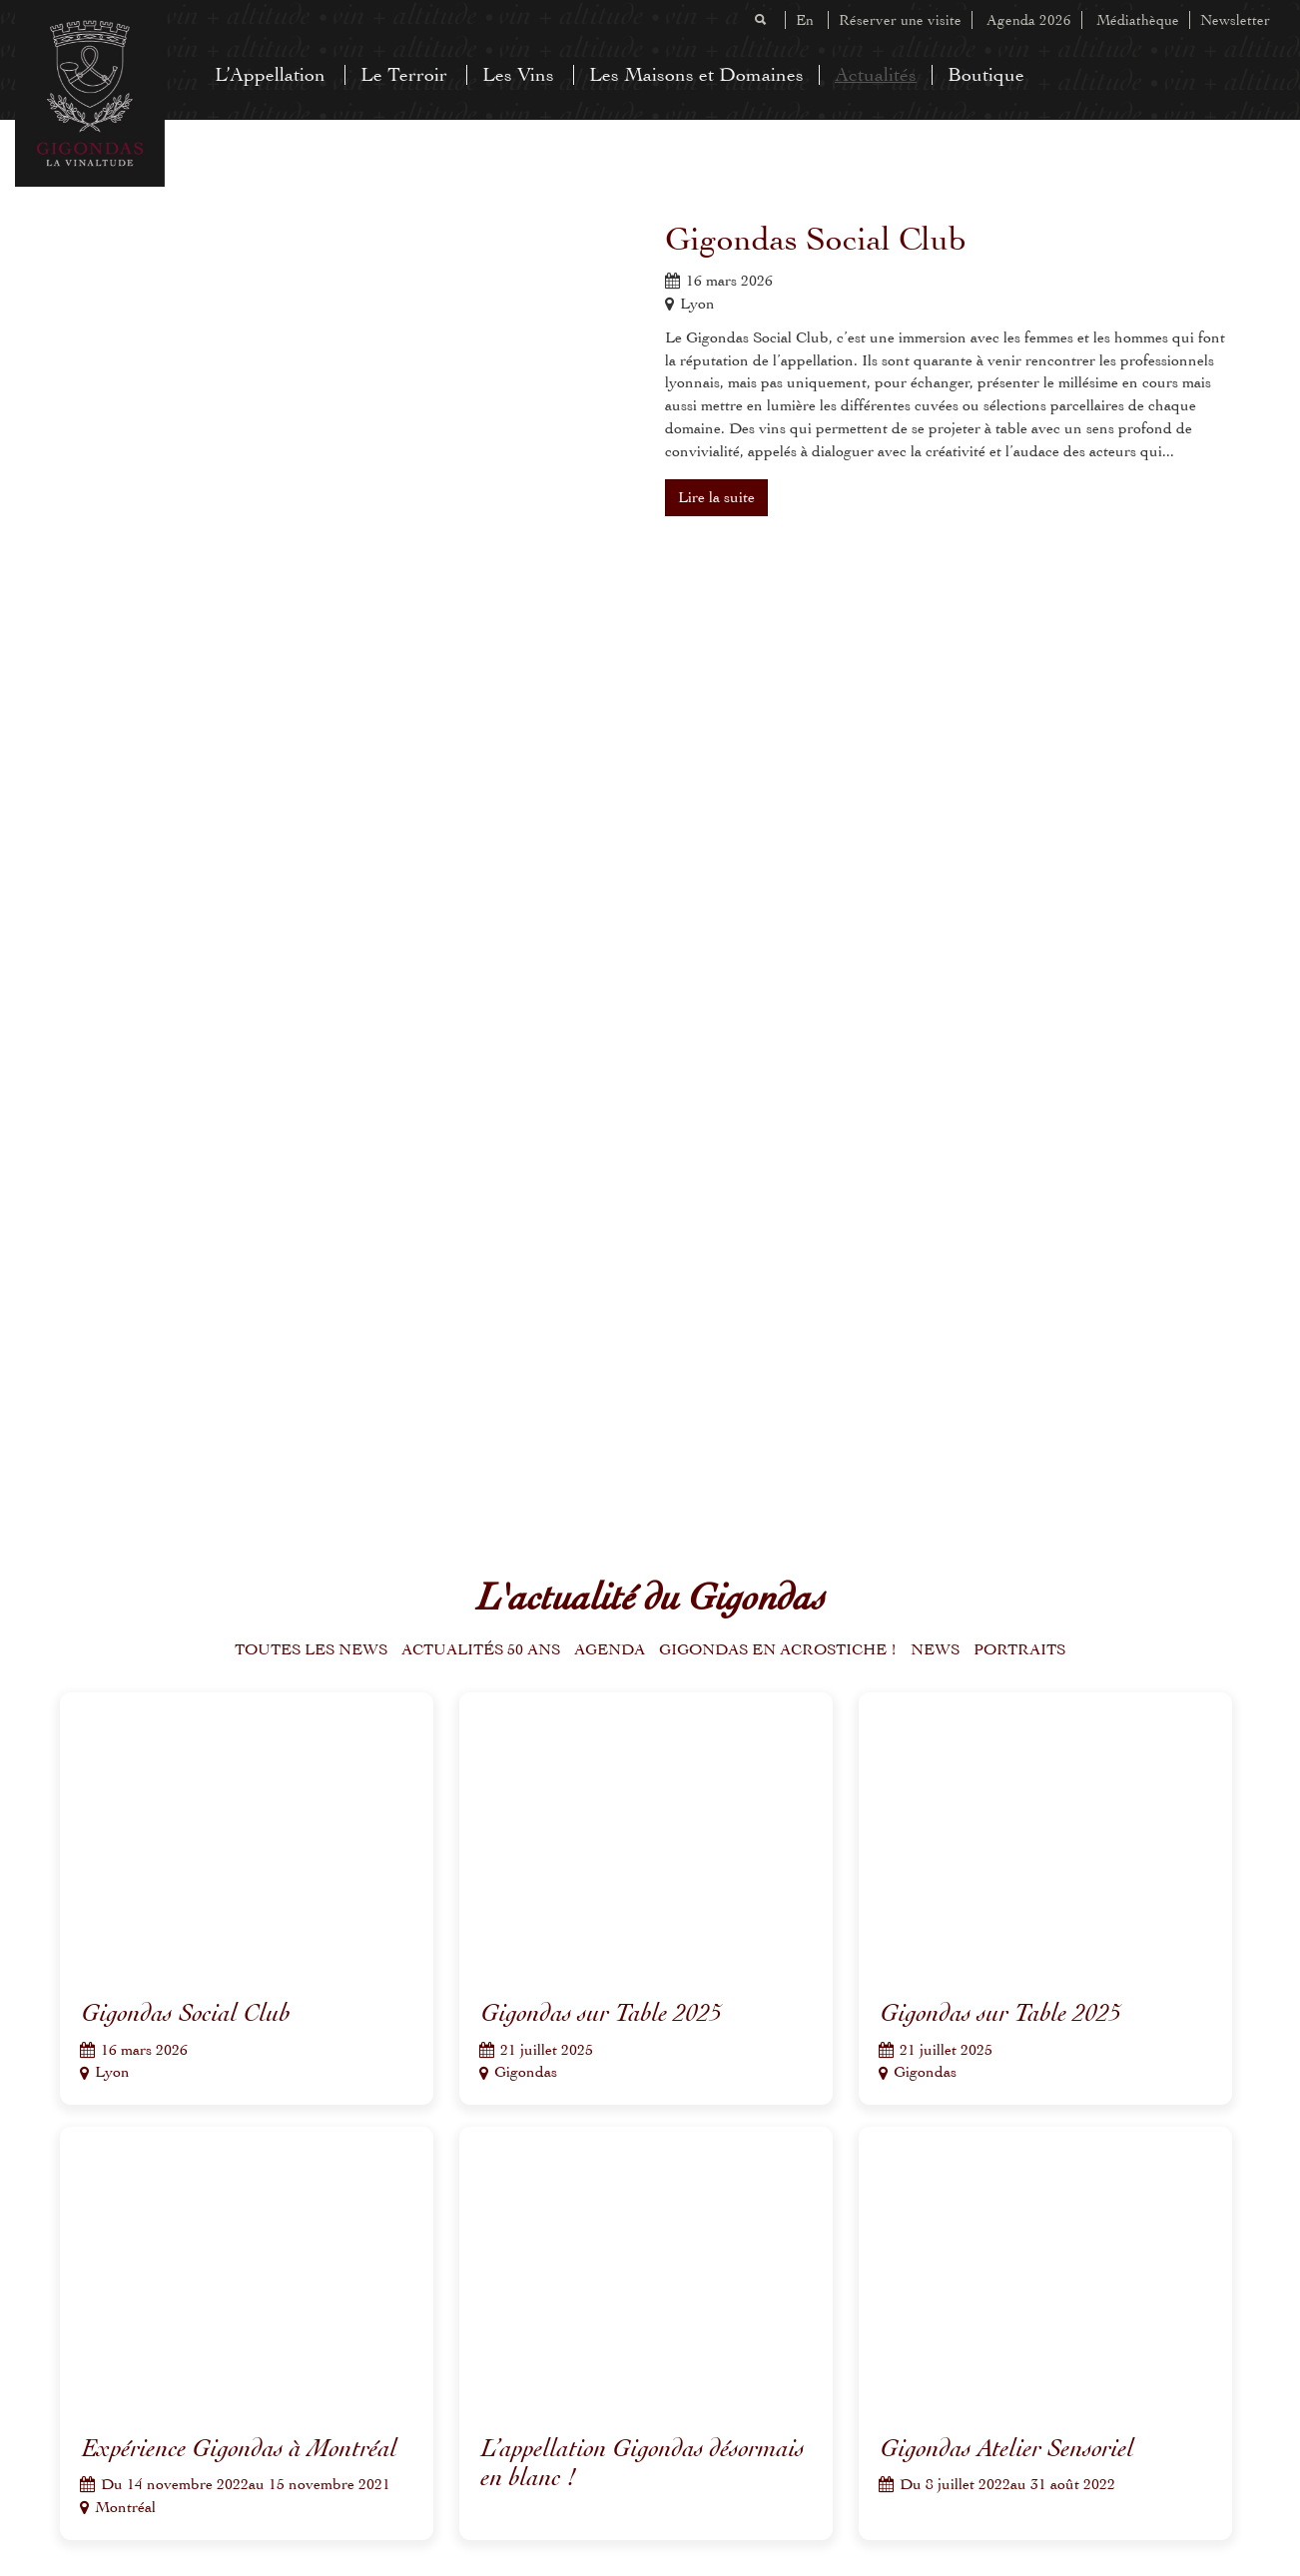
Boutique (986, 74)
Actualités (876, 74)
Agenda (609, 1649)
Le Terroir (403, 74)
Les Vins (518, 74)
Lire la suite (716, 497)
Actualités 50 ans (480, 1649)
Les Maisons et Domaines (696, 74)
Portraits (1019, 1649)
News (935, 1649)
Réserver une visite (900, 20)
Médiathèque (1137, 20)
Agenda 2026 (1028, 20)
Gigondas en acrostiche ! (778, 1649)
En (805, 20)
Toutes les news (311, 1649)
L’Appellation (270, 74)
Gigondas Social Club (816, 239)
